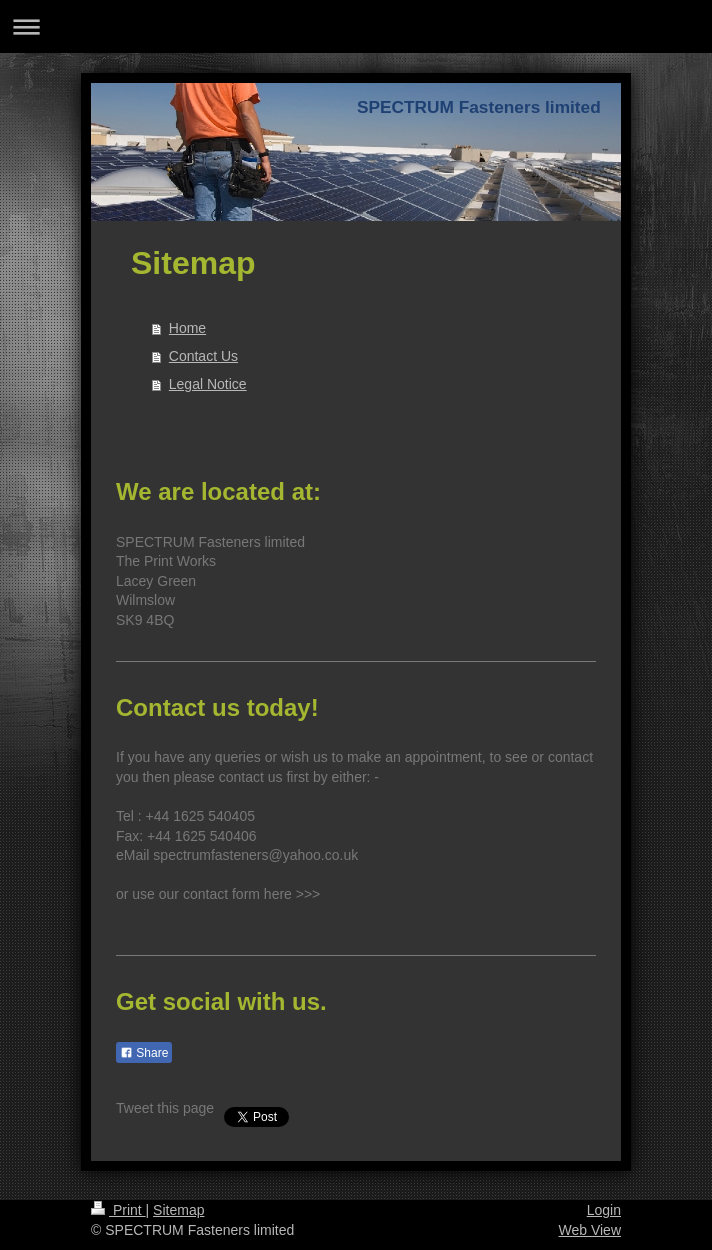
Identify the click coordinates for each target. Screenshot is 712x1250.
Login (604, 1210)
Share (144, 1053)
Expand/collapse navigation (356, 26)
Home (187, 328)
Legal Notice (208, 384)
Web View (589, 1230)
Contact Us (203, 356)
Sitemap (178, 1210)
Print (118, 1210)
